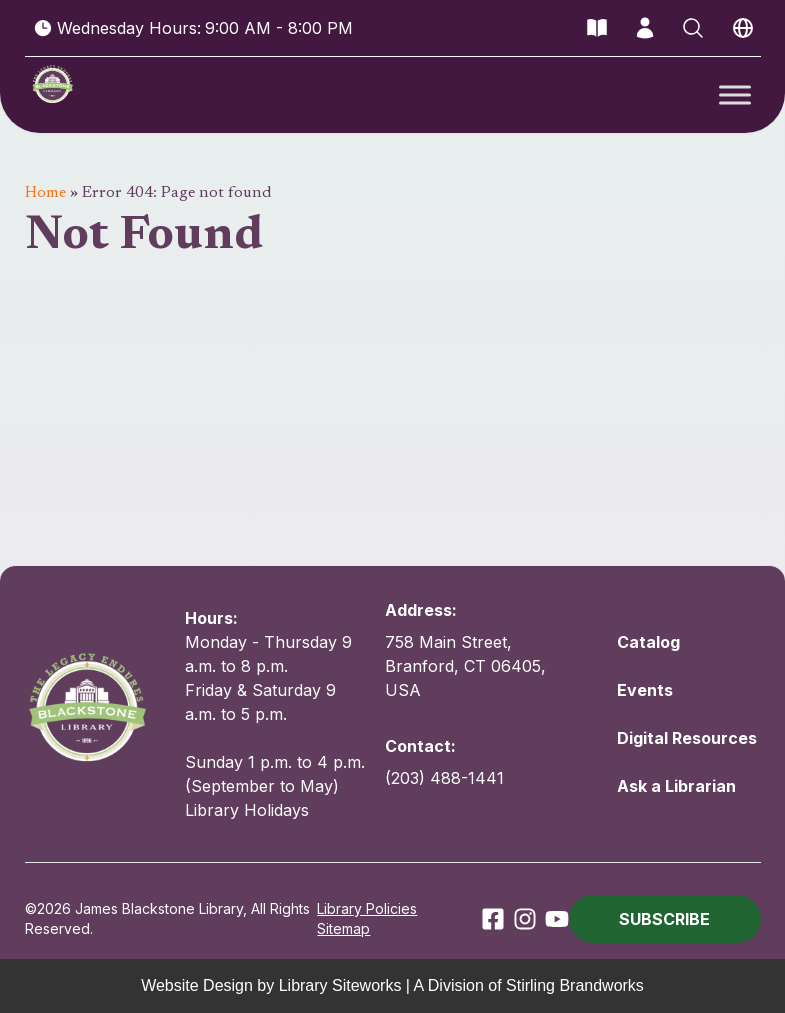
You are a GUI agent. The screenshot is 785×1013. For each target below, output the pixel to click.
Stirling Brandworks (575, 985)
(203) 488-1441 (444, 778)
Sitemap (343, 928)
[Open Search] (693, 28)
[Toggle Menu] (735, 94)
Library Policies (367, 908)
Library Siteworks (340, 985)
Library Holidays (247, 810)
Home (45, 193)
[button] (665, 919)
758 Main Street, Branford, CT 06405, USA (465, 666)
